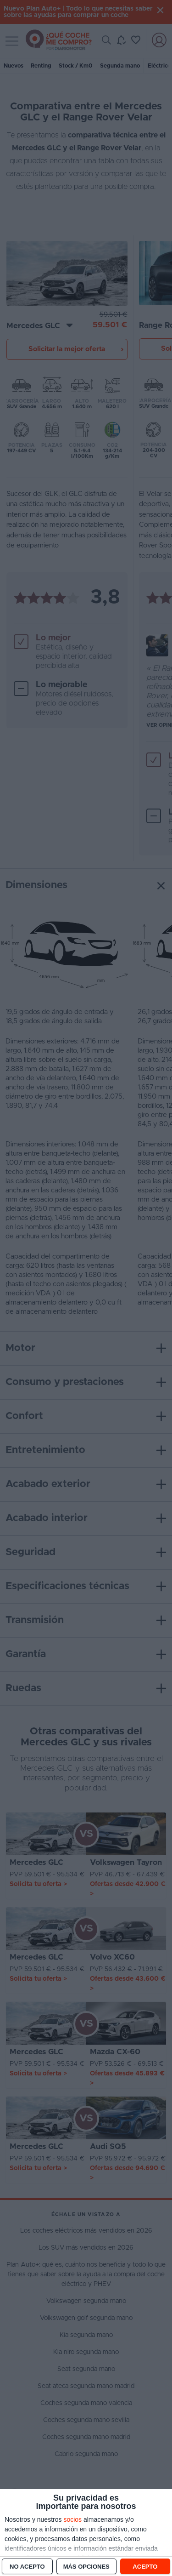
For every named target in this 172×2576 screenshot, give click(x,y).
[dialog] (86, 2532)
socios (72, 2519)
